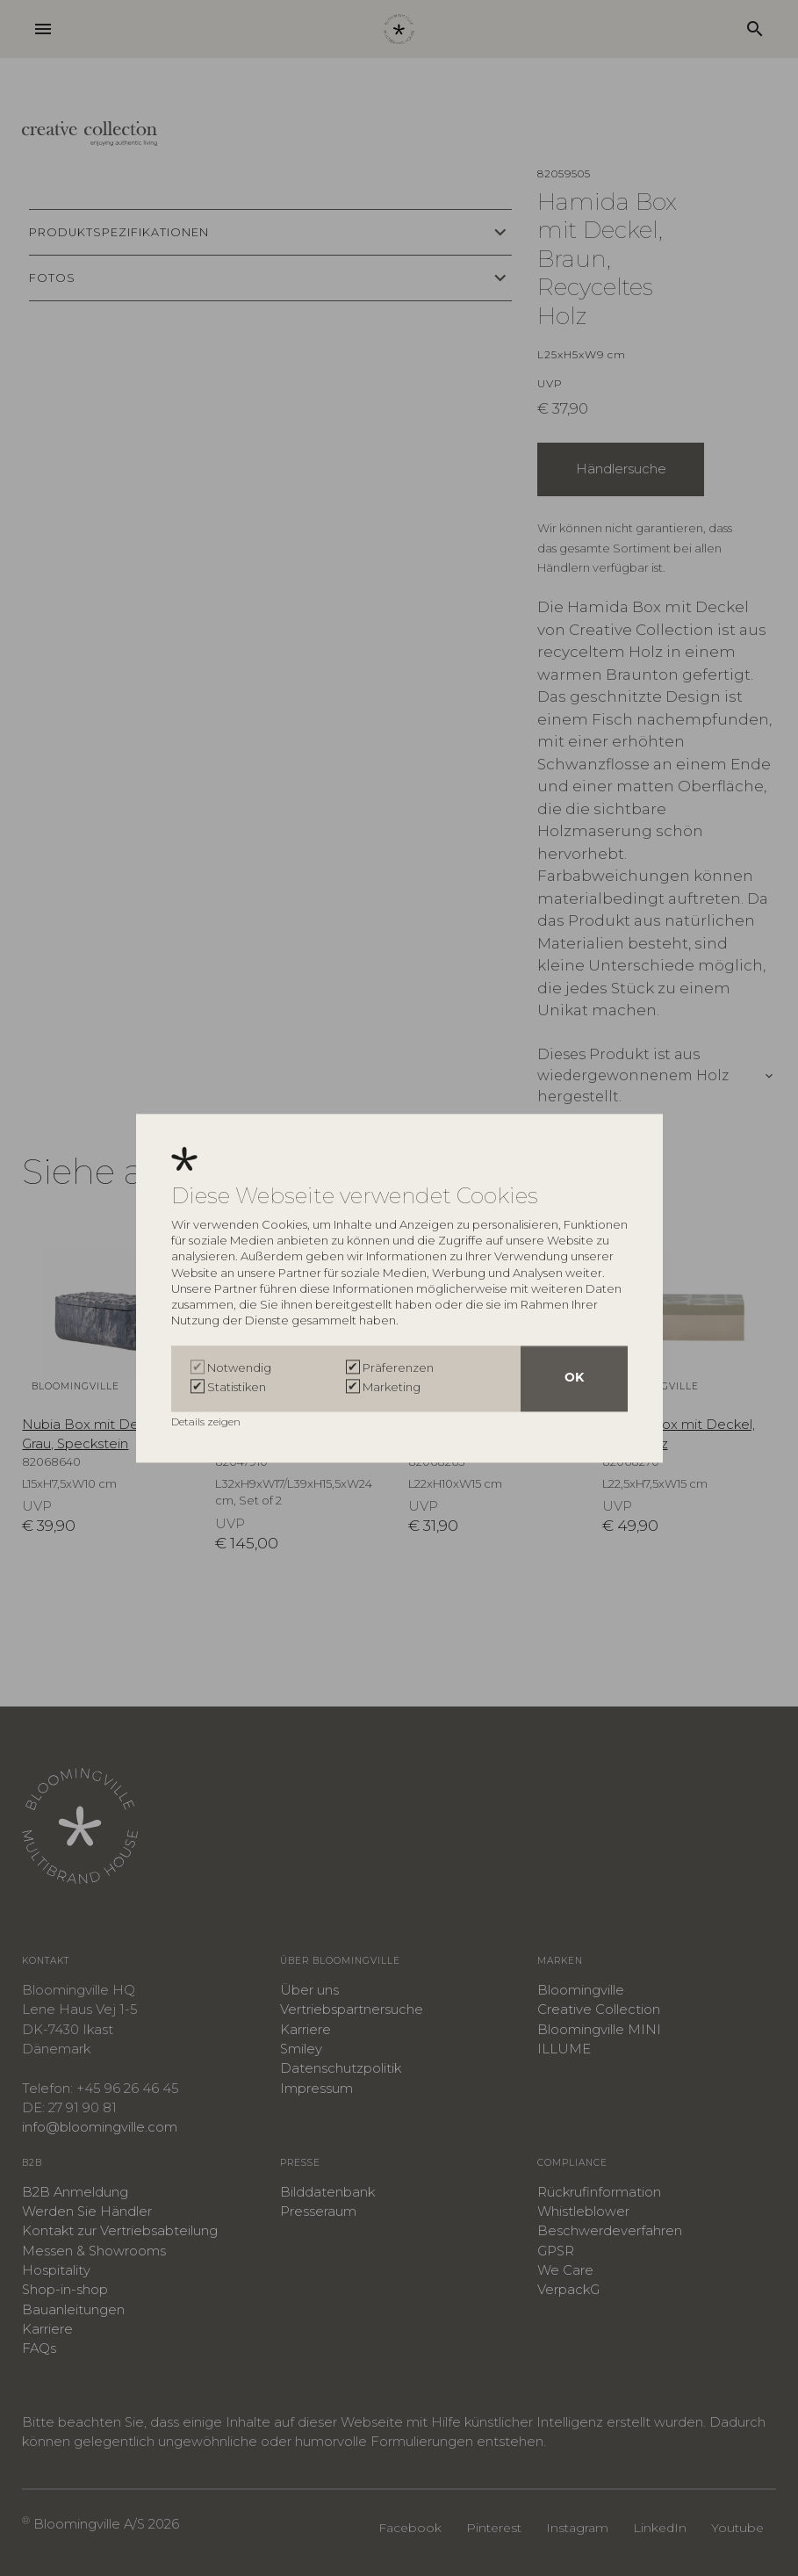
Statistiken (236, 1388)
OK (574, 1378)
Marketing (392, 1388)
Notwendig (239, 1367)
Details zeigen (207, 1421)
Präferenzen (398, 1367)
